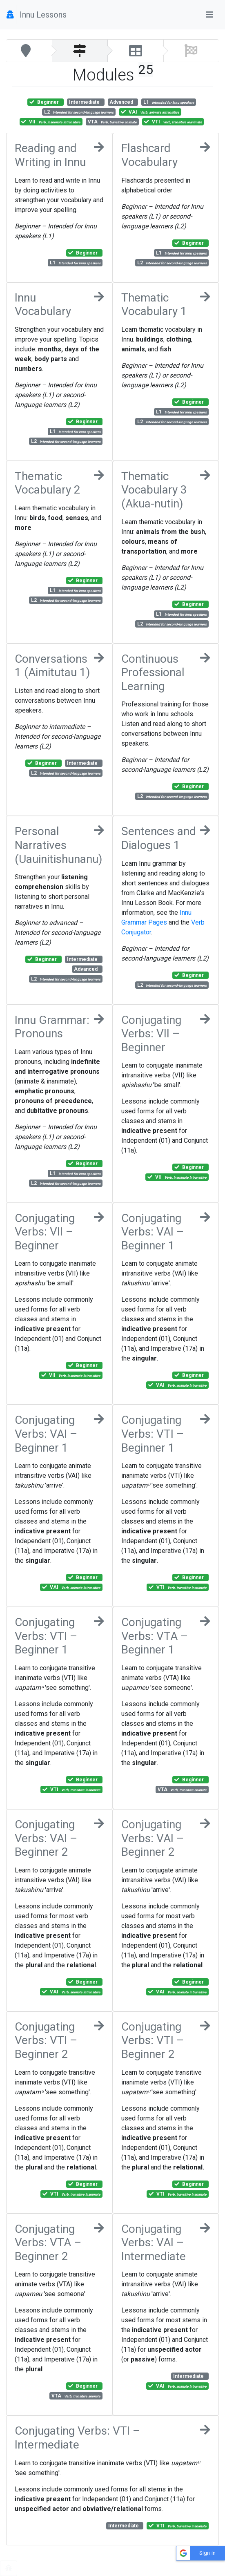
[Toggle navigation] (209, 15)
